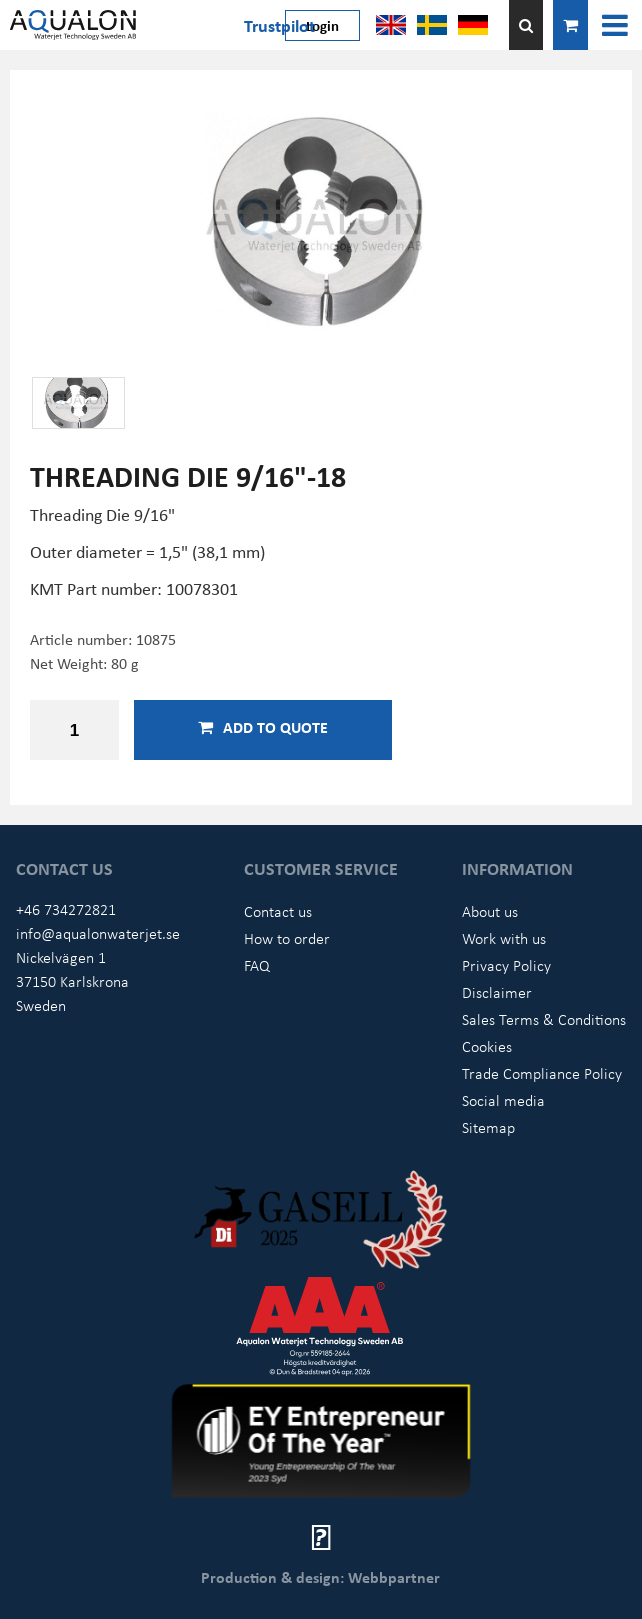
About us (490, 911)
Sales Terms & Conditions (544, 1019)
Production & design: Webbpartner (320, 1577)
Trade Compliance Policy (542, 1073)
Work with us (504, 938)
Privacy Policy (506, 965)
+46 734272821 (66, 909)
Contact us (278, 911)
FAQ (257, 965)
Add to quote (263, 727)
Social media (503, 1100)
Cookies (487, 1046)
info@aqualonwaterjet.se (98, 933)
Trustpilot (279, 25)
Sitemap (488, 1127)
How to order (287, 938)
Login (322, 25)
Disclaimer (497, 992)
